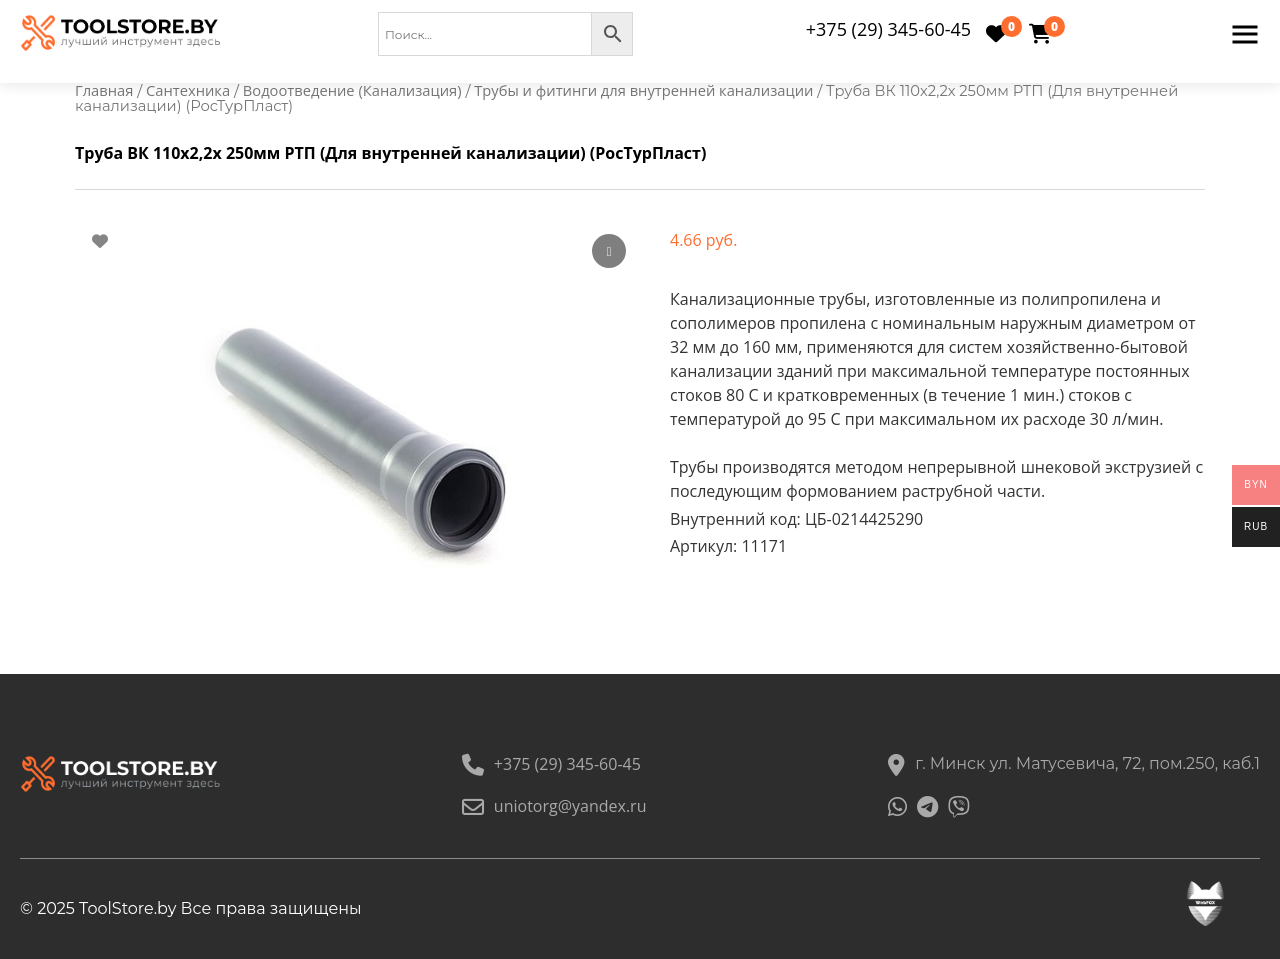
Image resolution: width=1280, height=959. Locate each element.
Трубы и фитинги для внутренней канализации (643, 90)
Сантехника (188, 90)
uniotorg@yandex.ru (554, 806)
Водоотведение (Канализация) (352, 90)
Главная (104, 90)
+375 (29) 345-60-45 (888, 29)
